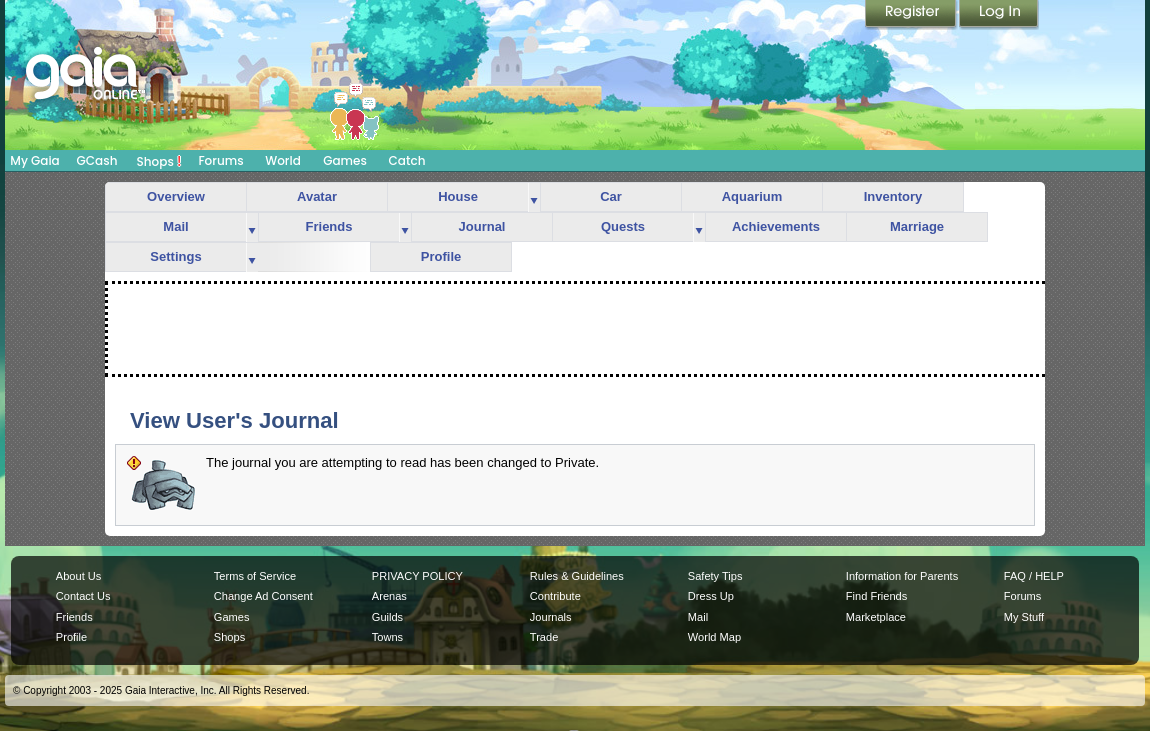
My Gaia (34, 160)
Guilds (387, 617)
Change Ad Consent (263, 596)
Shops (159, 161)
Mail (175, 226)
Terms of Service (255, 576)
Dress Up (711, 596)
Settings (175, 256)
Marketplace (876, 617)
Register (912, 15)
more (534, 197)
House (458, 196)
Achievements (776, 226)
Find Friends (876, 596)
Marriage (917, 226)
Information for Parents (902, 576)
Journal (482, 226)
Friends (329, 226)
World (283, 160)
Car (611, 196)
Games (345, 160)
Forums (220, 160)
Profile (441, 256)
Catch (407, 160)
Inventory (893, 196)
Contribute (555, 596)
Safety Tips (715, 576)
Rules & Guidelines (577, 576)
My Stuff (1024, 617)
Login (999, 15)
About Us (78, 576)
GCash (97, 160)
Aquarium (752, 196)
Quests (623, 226)
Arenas (389, 596)
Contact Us (83, 596)
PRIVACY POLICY (417, 576)
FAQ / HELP (1034, 576)
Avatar (317, 196)
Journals (551, 617)
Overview (176, 196)
